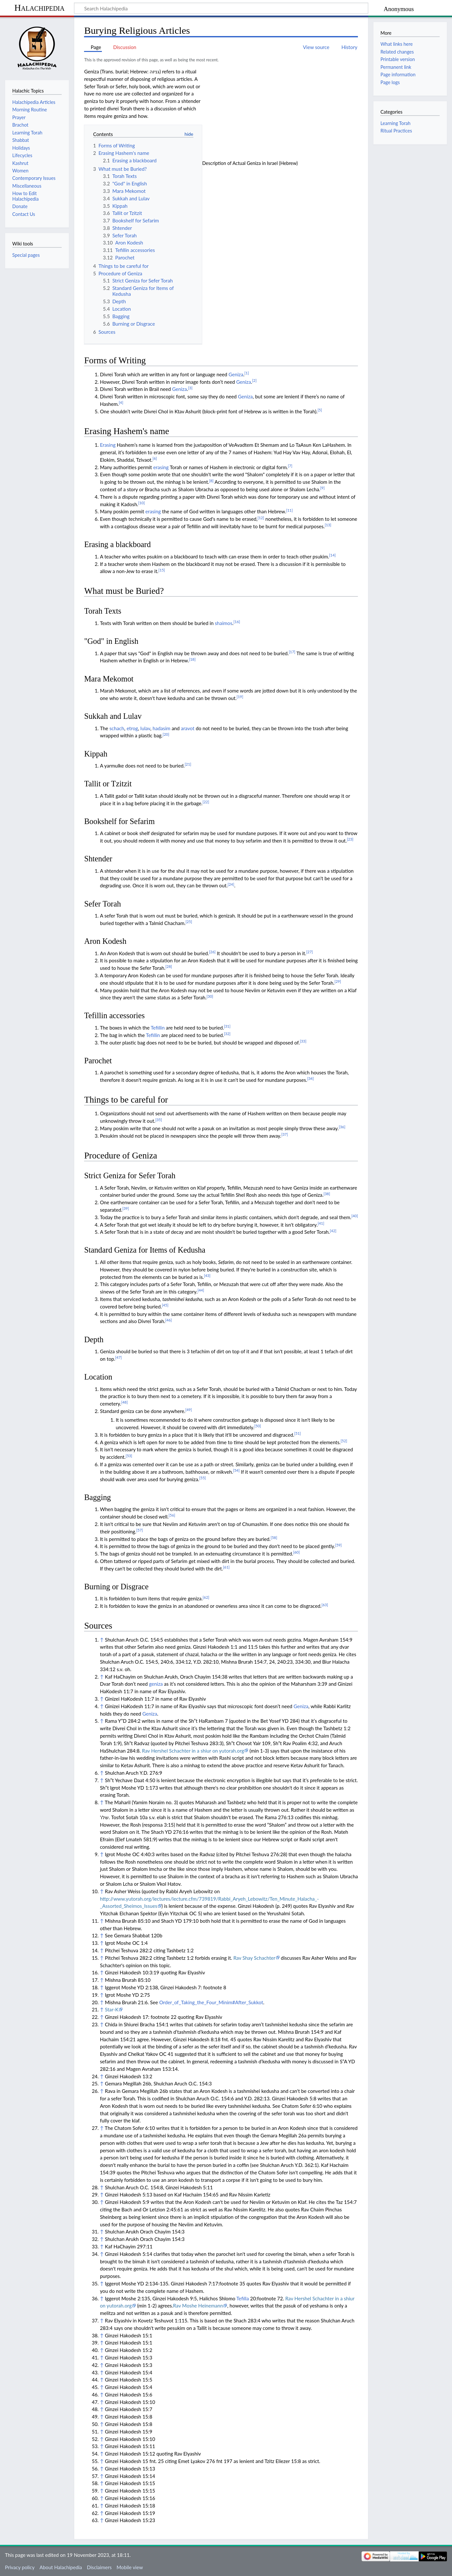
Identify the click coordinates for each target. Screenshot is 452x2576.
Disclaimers (99, 2567)
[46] (168, 1320)
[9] (322, 488)
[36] (342, 1127)
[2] (254, 380)
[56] (172, 1515)
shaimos (223, 623)
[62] (206, 1597)
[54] (236, 1470)
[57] (139, 1530)
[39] (125, 1208)
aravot (187, 728)
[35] (158, 1120)
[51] (297, 1433)
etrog (132, 728)
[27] (309, 952)
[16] (237, 621)
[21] (188, 764)
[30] (210, 996)
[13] (328, 525)
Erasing (108, 445)
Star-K (111, 2009)
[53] (129, 1456)
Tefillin (158, 1028)
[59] (338, 1545)
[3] (190, 388)
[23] (350, 839)
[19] (240, 696)
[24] (230, 884)
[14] (332, 555)
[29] (338, 981)
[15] (161, 570)
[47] (118, 1357)
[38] (327, 1194)
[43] (207, 1275)
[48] (124, 1402)
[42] (333, 1231)
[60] (296, 1552)
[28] (168, 966)
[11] (289, 510)
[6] (155, 458)
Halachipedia (39, 8)
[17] (292, 652)
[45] (165, 1305)
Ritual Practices (396, 130)
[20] (166, 734)
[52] (344, 1441)
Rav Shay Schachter (254, 1958)
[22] (205, 802)
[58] (274, 1537)
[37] (284, 1134)
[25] (189, 921)
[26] (212, 952)
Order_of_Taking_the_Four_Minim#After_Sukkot (211, 2002)
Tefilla (242, 2298)
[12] (261, 518)
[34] (310, 1078)
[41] (321, 1223)
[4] (121, 402)
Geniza (235, 374)
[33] (303, 1041)
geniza (156, 1684)
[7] (290, 466)
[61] (226, 1567)
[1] (246, 373)
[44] (201, 1290)
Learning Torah (395, 123)
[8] (211, 481)
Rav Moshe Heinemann (198, 2305)
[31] (227, 1026)
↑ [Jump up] (102, 1640)
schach (116, 728)
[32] (227, 1034)
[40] (354, 1216)
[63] (325, 1605)
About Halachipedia (61, 2567)
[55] (202, 1478)
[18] (192, 659)
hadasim (161, 728)
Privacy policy (19, 2567)
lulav (145, 728)
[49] (188, 1409)
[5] (320, 410)
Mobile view (129, 2567)
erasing (161, 467)
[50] (257, 1426)
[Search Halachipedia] (221, 8)
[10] (141, 503)
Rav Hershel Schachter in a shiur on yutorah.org (193, 1751)
